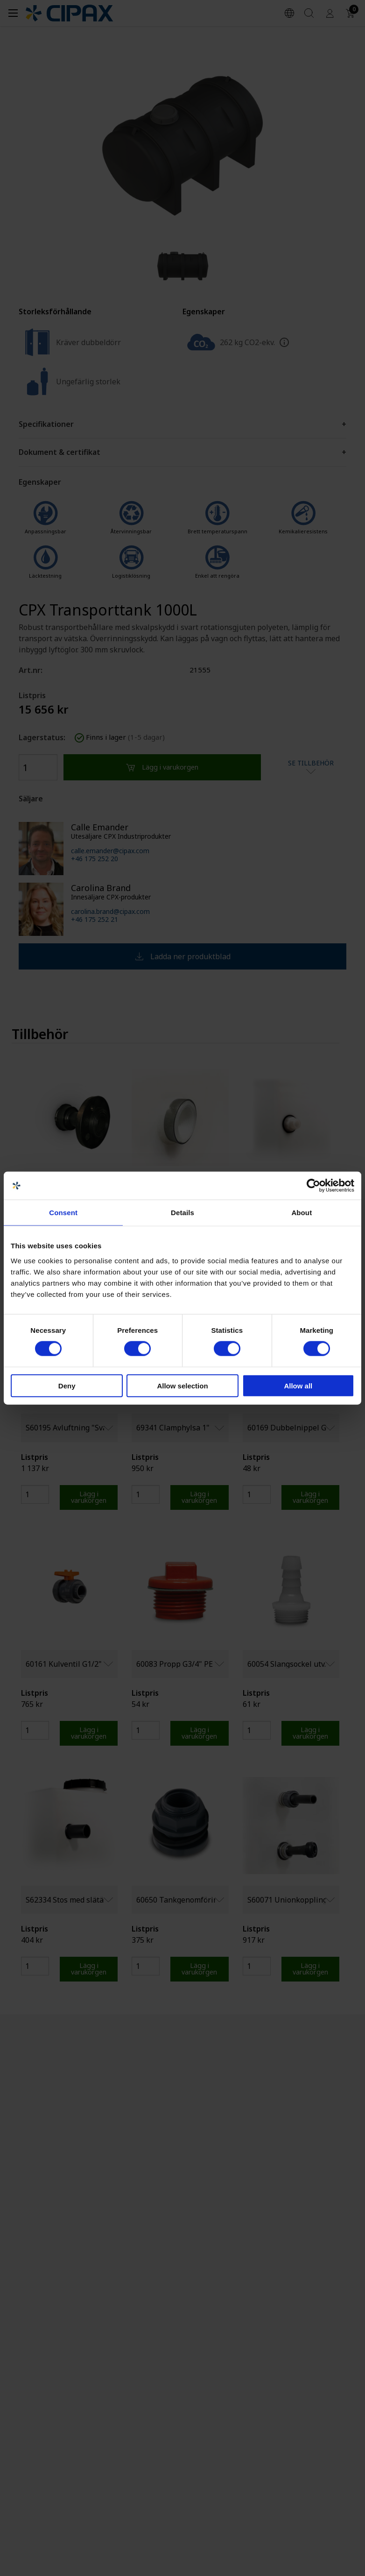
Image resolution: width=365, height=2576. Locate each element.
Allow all (298, 1385)
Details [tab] (182, 1213)
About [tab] (301, 1213)
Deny (67, 1385)
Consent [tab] (63, 1213)
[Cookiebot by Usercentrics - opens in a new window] (313, 1186)
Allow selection (182, 1385)
